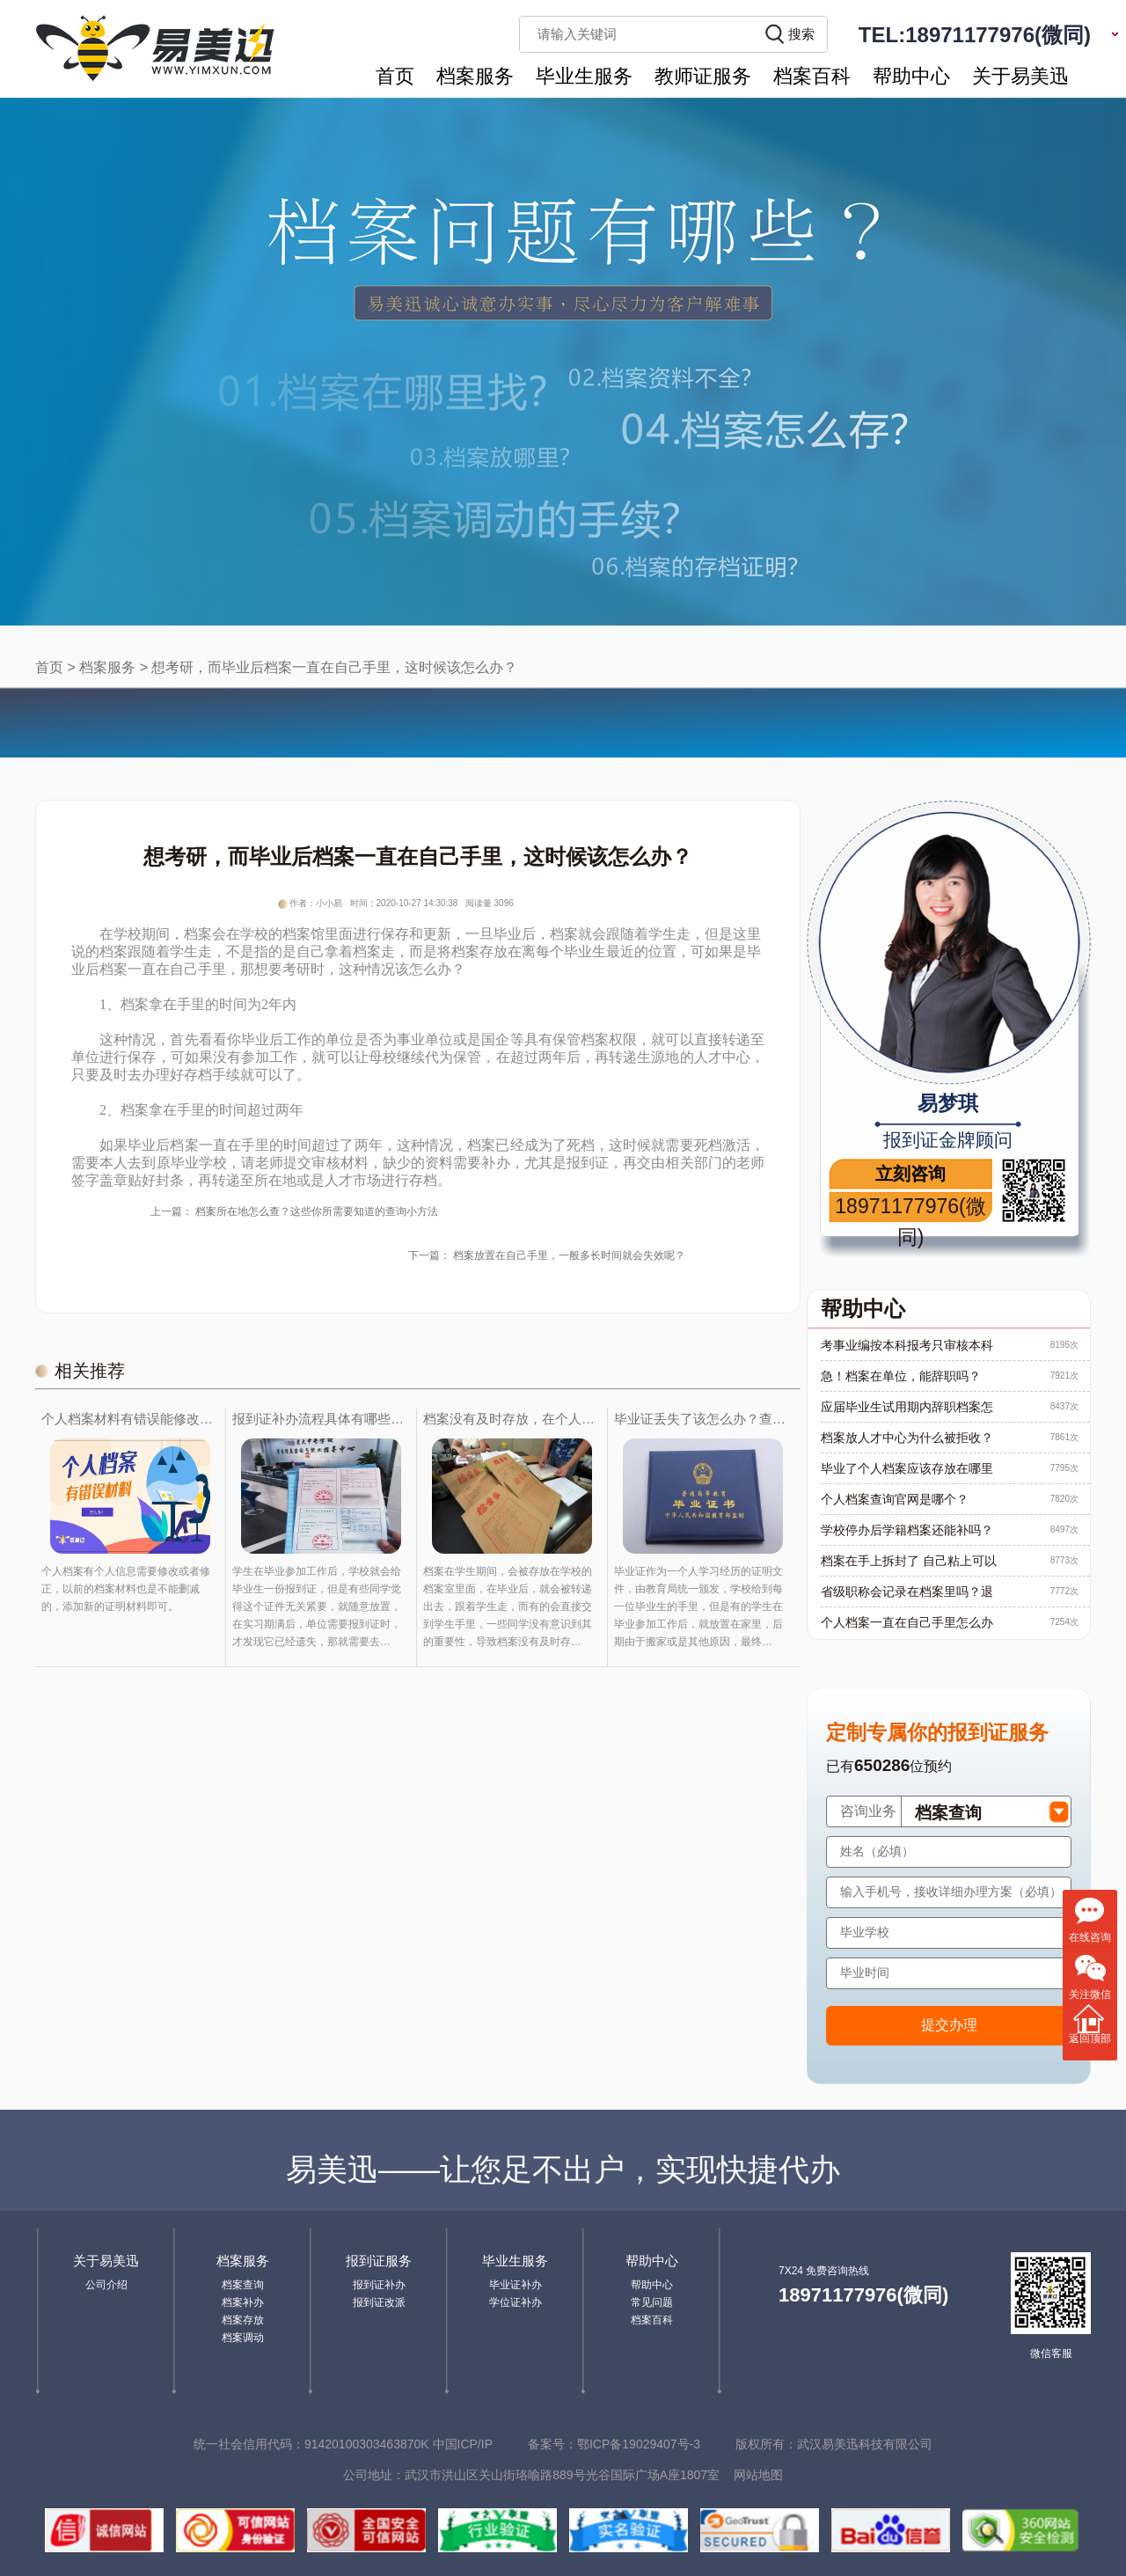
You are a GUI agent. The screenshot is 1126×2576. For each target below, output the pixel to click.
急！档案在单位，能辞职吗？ (901, 1376)
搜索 (801, 33)
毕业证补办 (515, 2285)
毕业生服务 (584, 76)
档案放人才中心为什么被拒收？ (907, 1438)
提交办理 (949, 2024)
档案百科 (812, 76)
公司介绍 (106, 2285)
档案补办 (243, 2302)
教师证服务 (702, 76)
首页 (395, 76)
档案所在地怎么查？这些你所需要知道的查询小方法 (316, 1211)
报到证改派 (379, 2302)
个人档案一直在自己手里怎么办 (907, 1622)
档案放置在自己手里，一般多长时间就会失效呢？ (569, 1255)
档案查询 (243, 2285)
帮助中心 (911, 76)
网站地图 (758, 2475)
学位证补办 (515, 2302)
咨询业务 (868, 1811)
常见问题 (652, 2302)
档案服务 (475, 76)
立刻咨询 (910, 1173)
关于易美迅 (1020, 76)
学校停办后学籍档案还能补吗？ (907, 1530)
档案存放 (243, 2320)
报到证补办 (379, 2285)
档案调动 (243, 2337)
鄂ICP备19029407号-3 (638, 2444)
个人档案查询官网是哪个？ (895, 1499)
